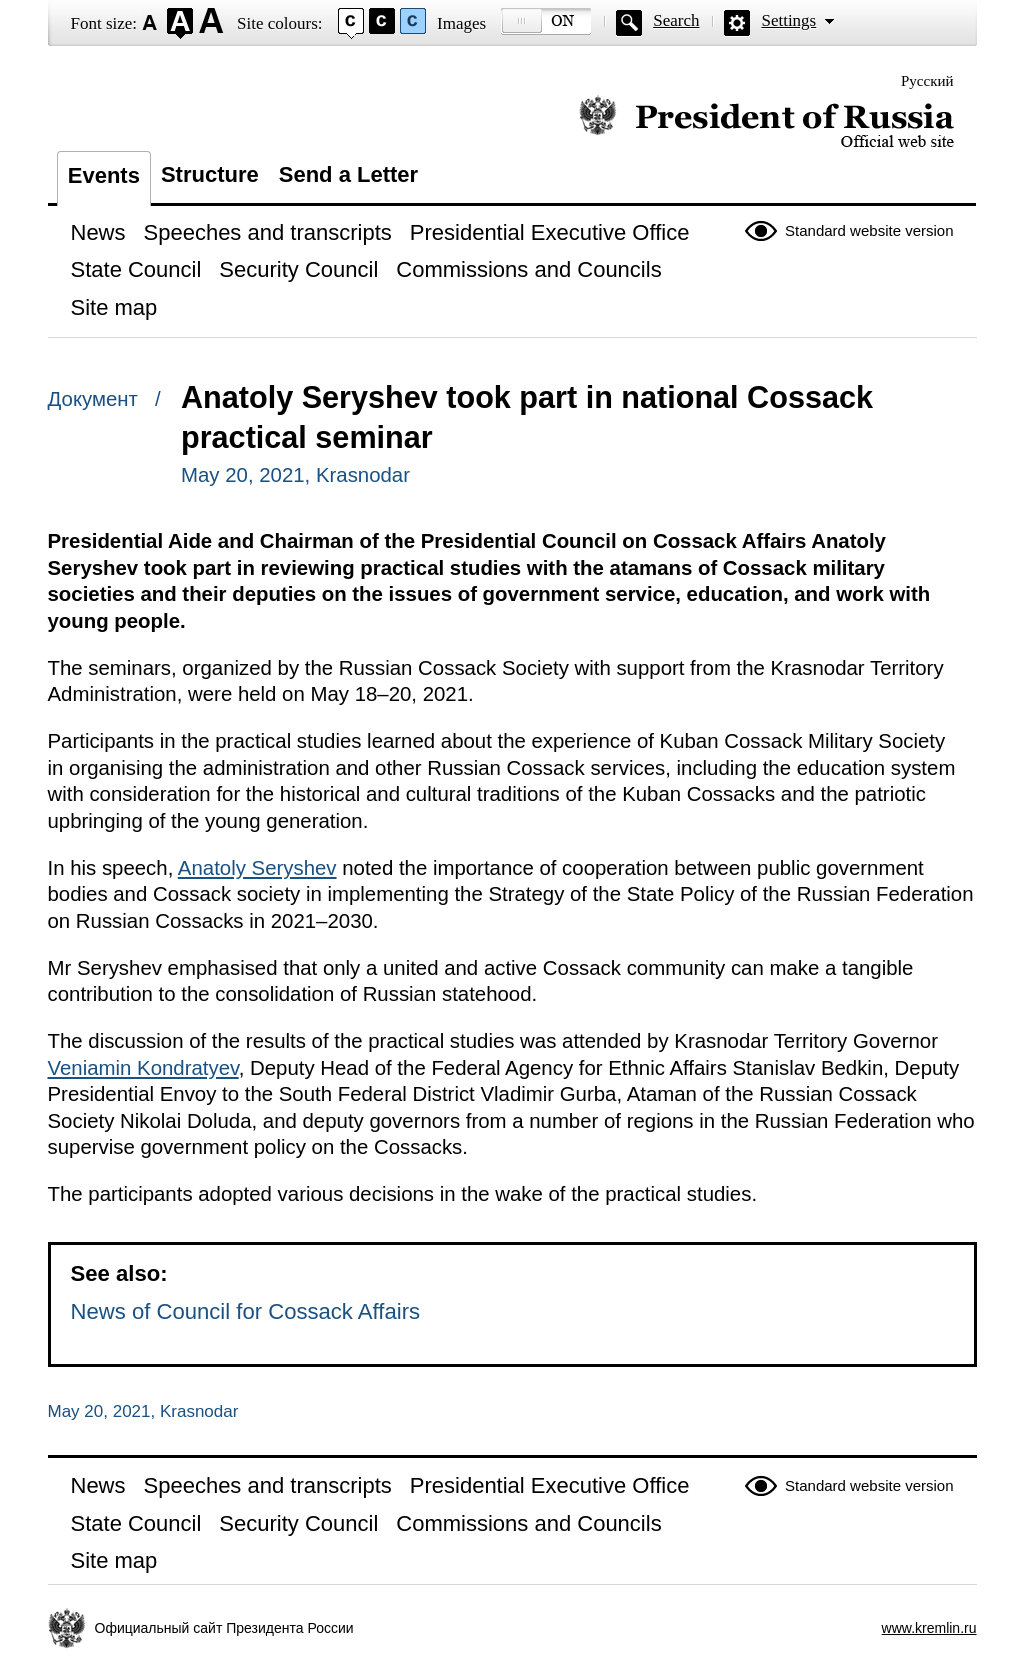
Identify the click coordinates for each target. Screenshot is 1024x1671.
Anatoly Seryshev (257, 868)
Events (104, 175)
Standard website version (869, 230)
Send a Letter (348, 174)
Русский (927, 81)
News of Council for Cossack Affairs (246, 1311)
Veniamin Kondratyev (143, 1068)
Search (676, 20)
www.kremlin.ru (929, 1628)
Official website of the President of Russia (766, 122)
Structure (210, 174)
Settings (788, 20)
